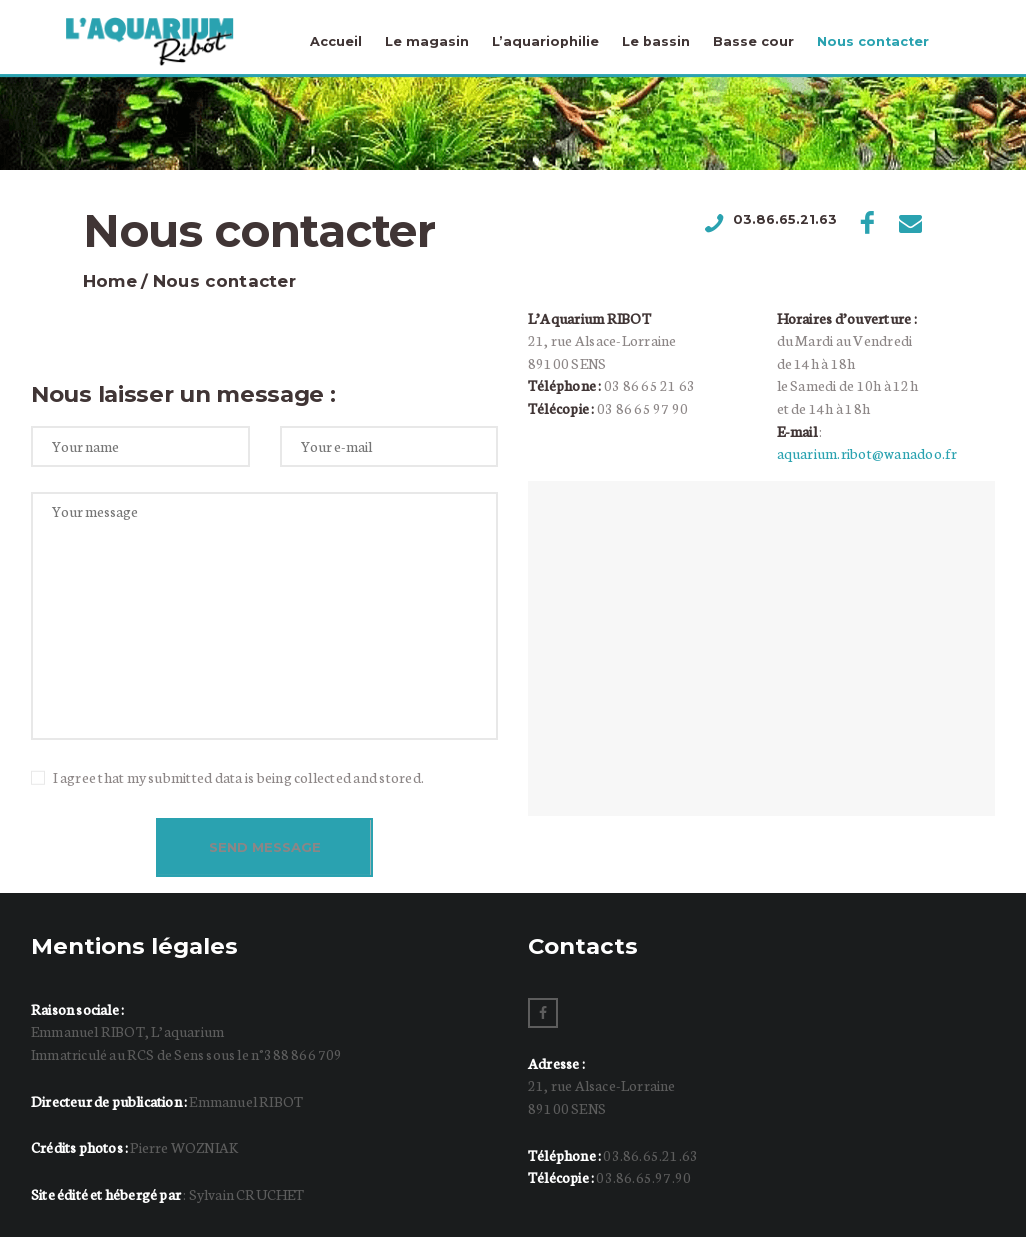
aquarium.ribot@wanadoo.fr (867, 453)
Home (110, 281)
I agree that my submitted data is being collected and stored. (238, 777)
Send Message (265, 847)
